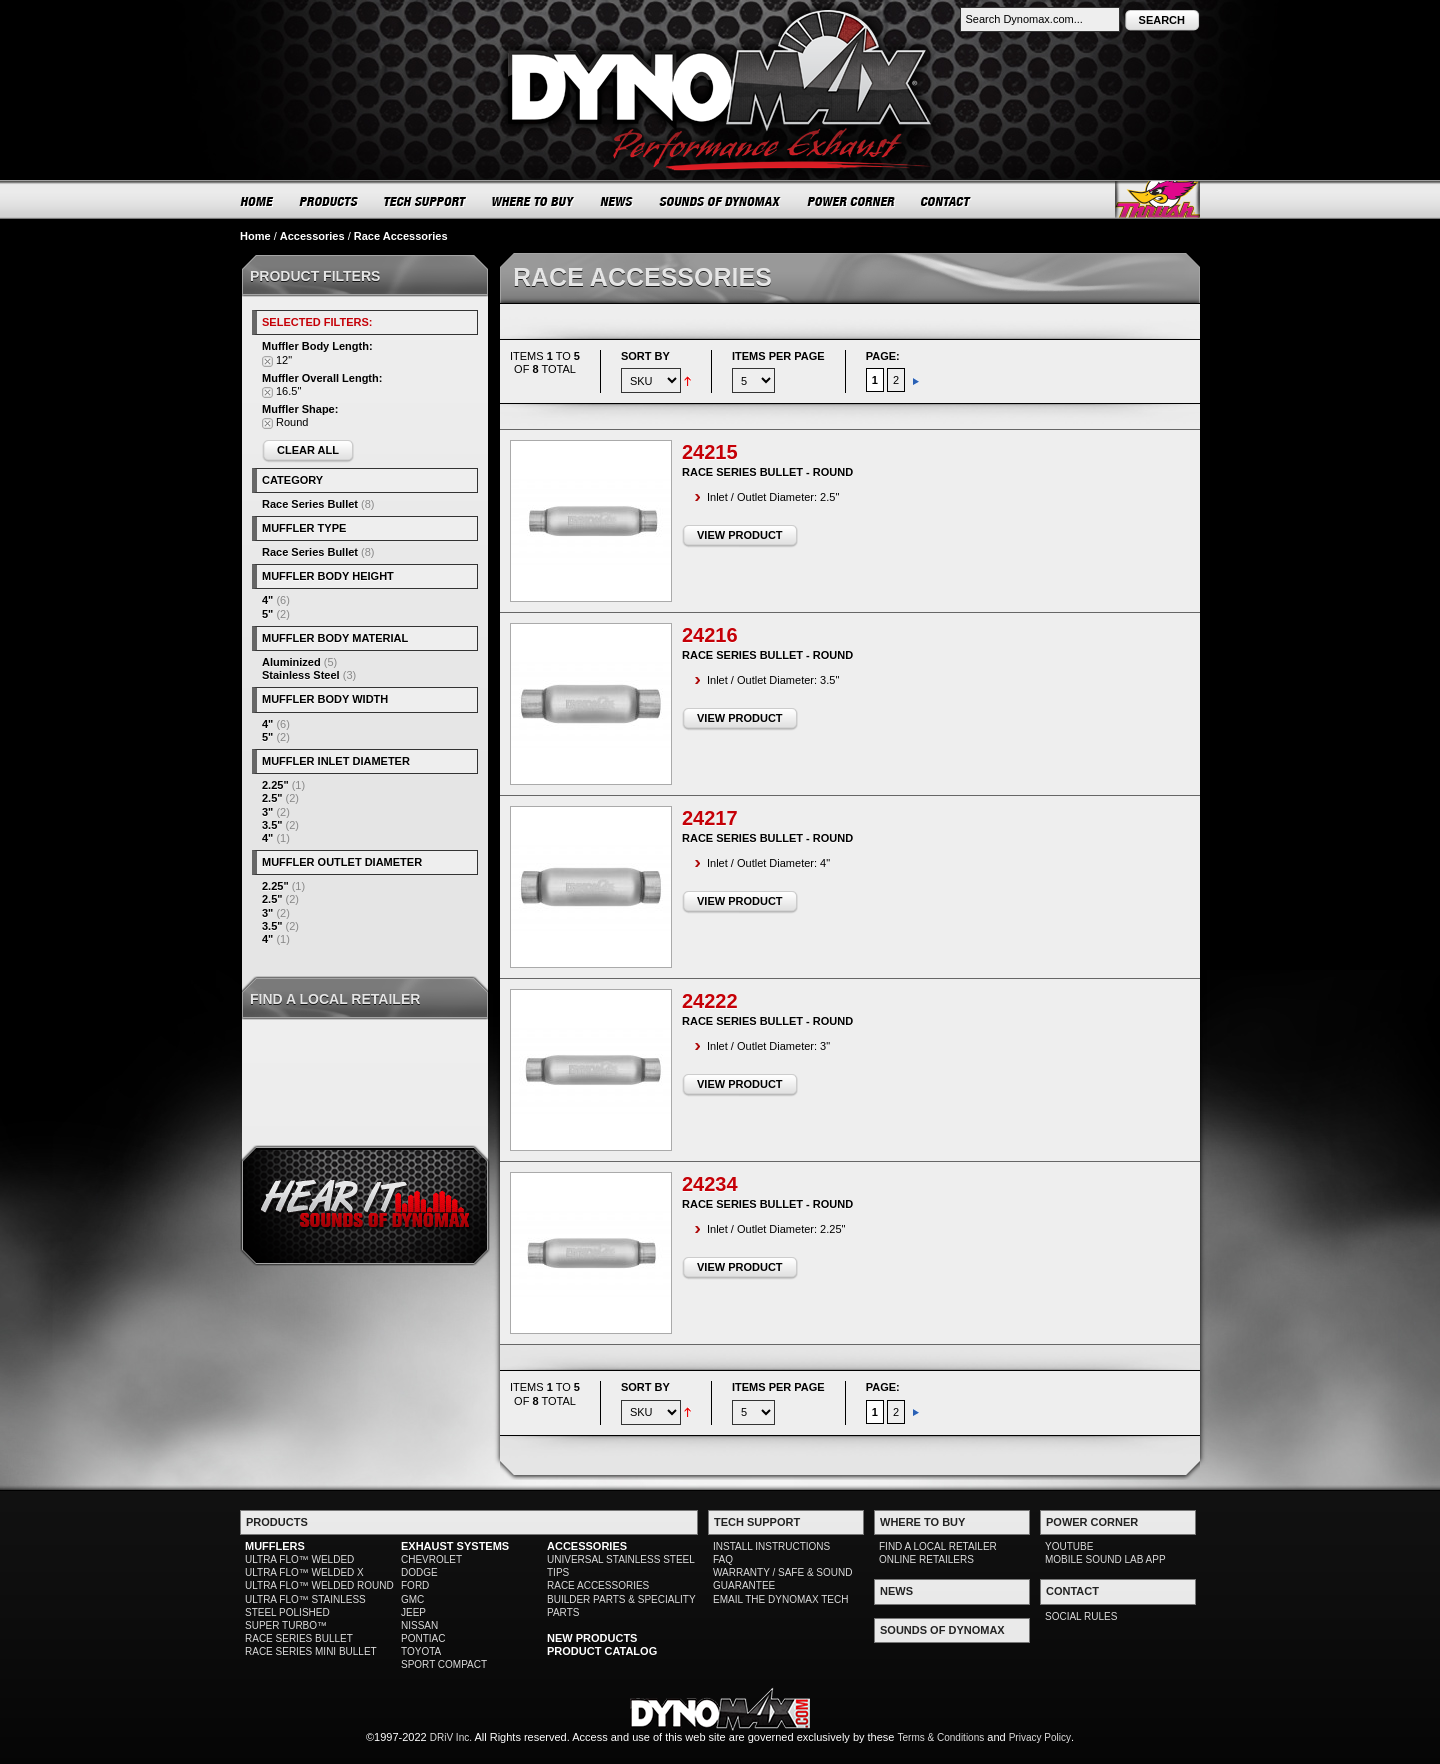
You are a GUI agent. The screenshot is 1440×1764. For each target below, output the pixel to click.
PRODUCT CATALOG (602, 1651)
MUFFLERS (275, 1546)
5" (267, 614)
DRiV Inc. (451, 1737)
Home (255, 236)
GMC (412, 1599)
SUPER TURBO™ (286, 1625)
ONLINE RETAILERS (926, 1559)
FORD (415, 1585)
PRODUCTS (329, 201)
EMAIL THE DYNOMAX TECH (780, 1599)
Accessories (312, 236)
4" (267, 600)
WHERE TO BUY (533, 201)
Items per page (778, 356)
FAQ (723, 1559)
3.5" (272, 825)
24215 (710, 452)
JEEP (413, 1612)
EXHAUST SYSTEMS (455, 1546)
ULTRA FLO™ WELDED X (304, 1572)
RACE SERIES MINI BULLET (311, 1651)
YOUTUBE (1069, 1546)
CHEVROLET (431, 1559)
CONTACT (946, 201)
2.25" (275, 785)
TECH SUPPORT (425, 201)
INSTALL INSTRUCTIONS (771, 1546)
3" (267, 812)
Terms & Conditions (941, 1737)
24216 (710, 635)
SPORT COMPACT (444, 1664)
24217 (710, 818)
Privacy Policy (1040, 1737)
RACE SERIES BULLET (299, 1638)
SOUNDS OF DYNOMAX (720, 201)
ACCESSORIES (587, 1546)
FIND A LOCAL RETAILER (938, 1546)
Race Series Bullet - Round (767, 472)
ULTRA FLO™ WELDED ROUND (319, 1585)
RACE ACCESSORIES (598, 1585)
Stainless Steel (301, 675)
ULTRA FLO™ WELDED (299, 1559)
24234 (710, 1184)
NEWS (617, 201)
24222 (710, 1001)
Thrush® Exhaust (1157, 199)
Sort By (645, 356)
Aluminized (291, 662)
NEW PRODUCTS (592, 1638)
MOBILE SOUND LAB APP (1105, 1559)
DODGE (419, 1572)
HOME (257, 201)
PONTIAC (423, 1638)
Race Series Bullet (310, 504)
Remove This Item (267, 361)
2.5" (272, 798)
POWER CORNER (851, 201)
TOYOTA (421, 1651)
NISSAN (419, 1625)
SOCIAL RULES (1081, 1616)
